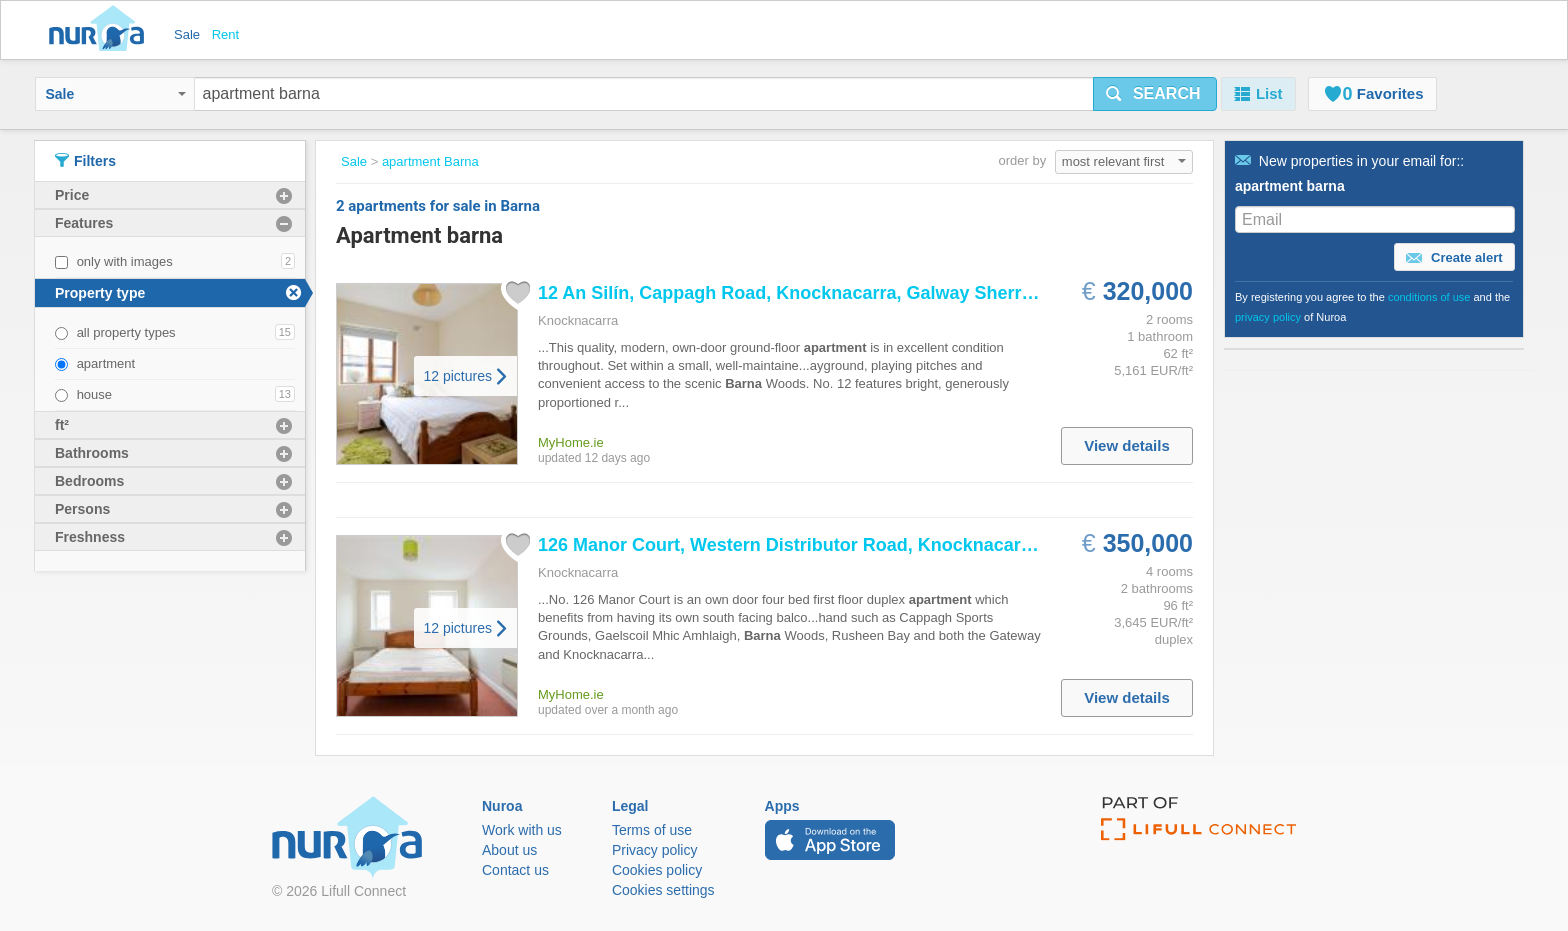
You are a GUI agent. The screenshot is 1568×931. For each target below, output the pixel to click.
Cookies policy (657, 870)
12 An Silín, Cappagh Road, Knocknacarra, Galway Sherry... (791, 293)
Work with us (522, 830)
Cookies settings (663, 890)
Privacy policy (655, 850)
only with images (125, 261)
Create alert (1454, 258)
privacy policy (1268, 317)
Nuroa (101, 30)
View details (1127, 445)
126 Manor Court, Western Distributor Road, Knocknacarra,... (798, 545)
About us (509, 850)
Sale (116, 94)
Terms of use (652, 830)
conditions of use (1429, 297)
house (94, 394)
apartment (106, 363)
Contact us (515, 870)
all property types (126, 332)
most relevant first (1124, 161)
